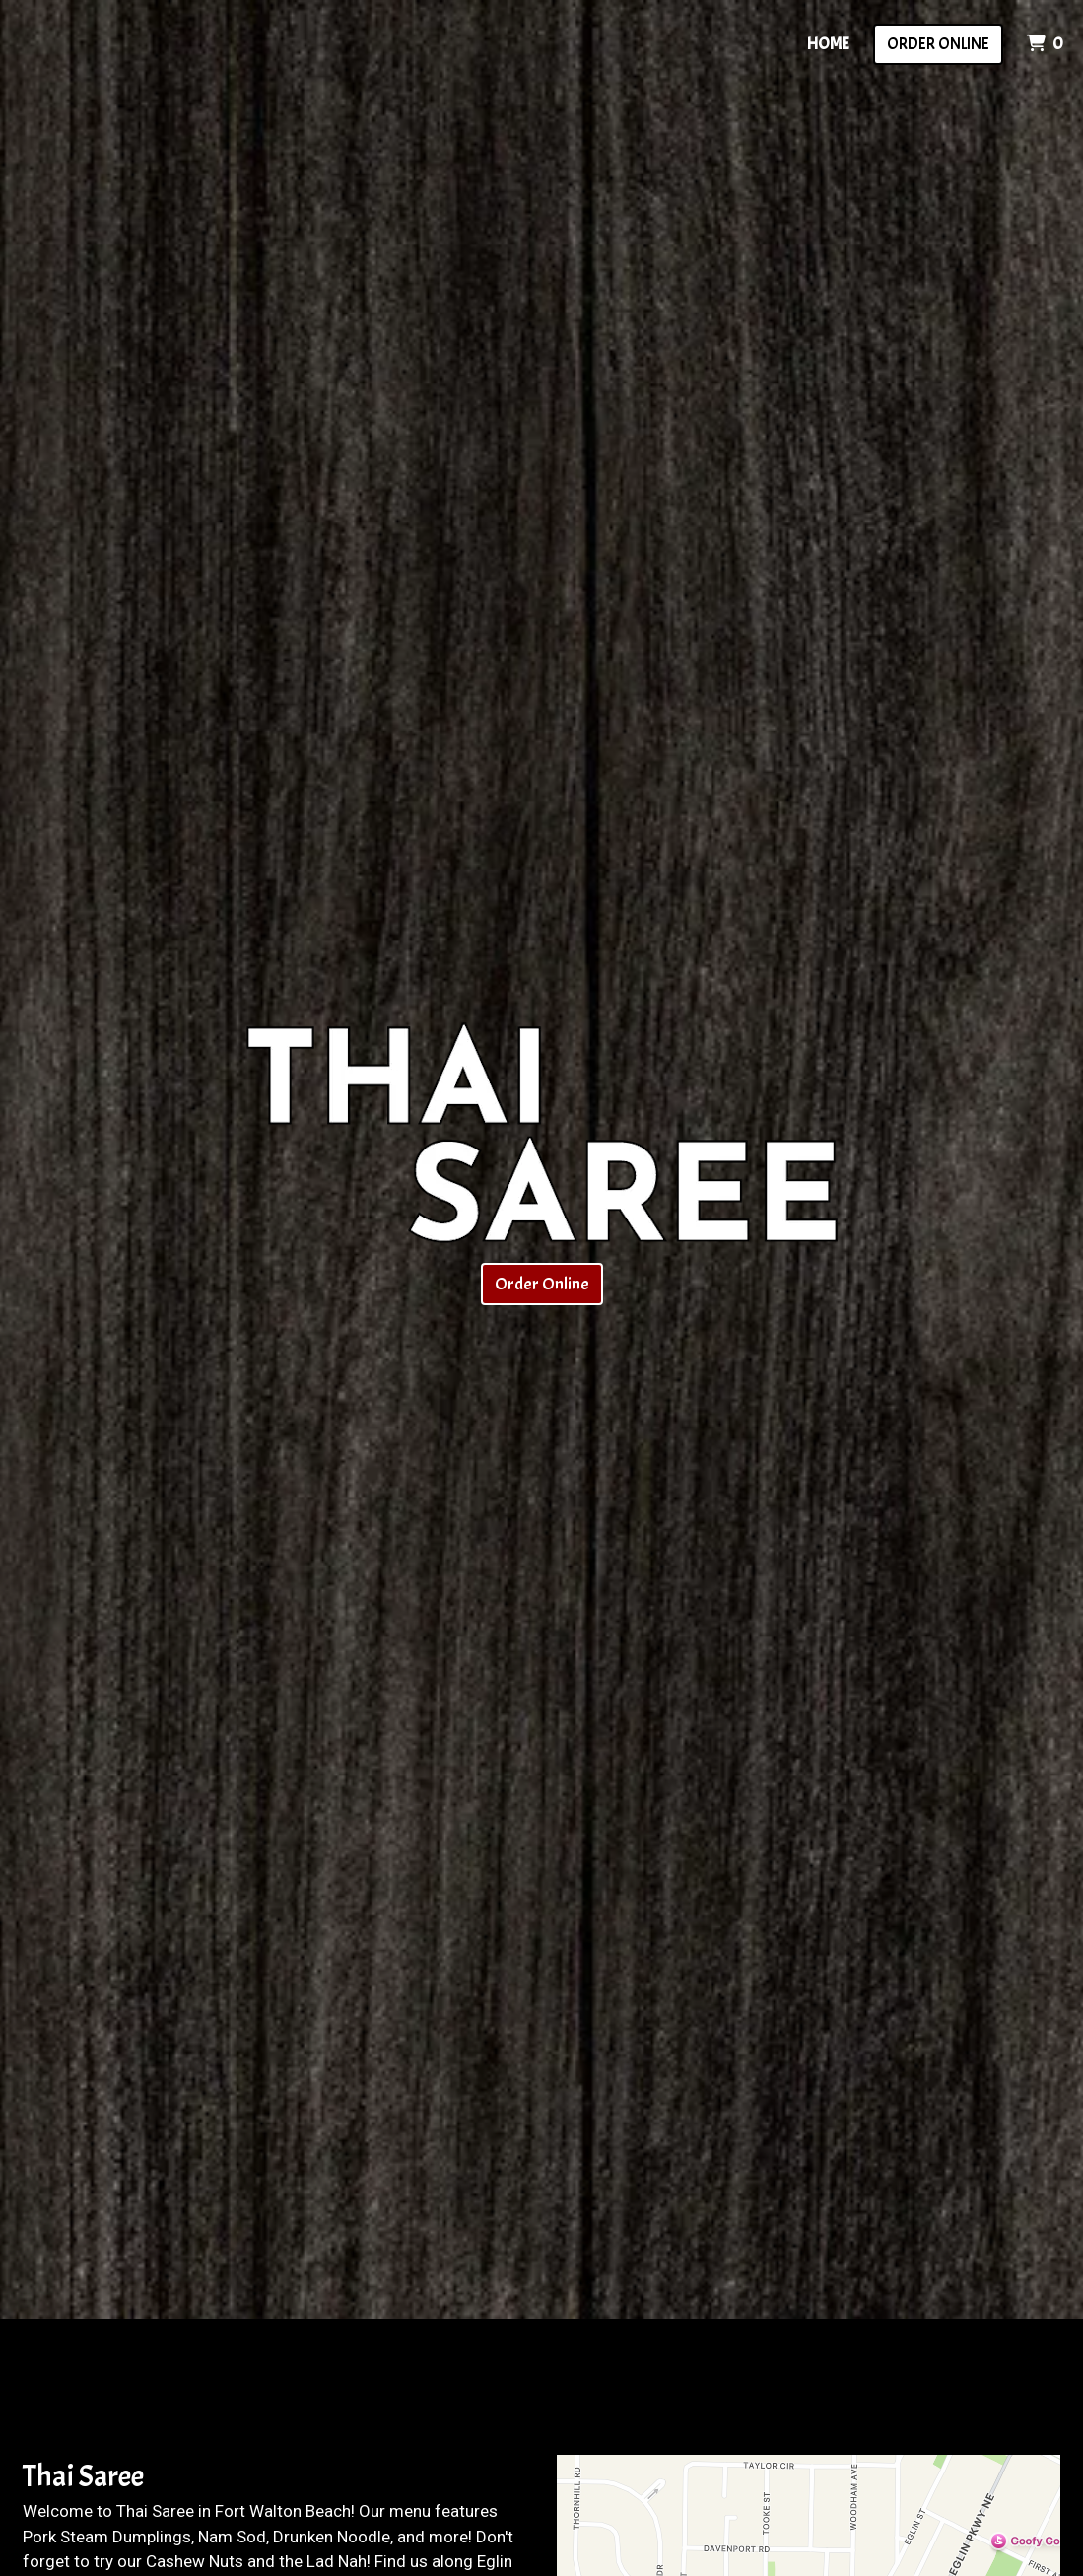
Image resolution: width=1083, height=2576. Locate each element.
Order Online (938, 44)
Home (828, 44)
